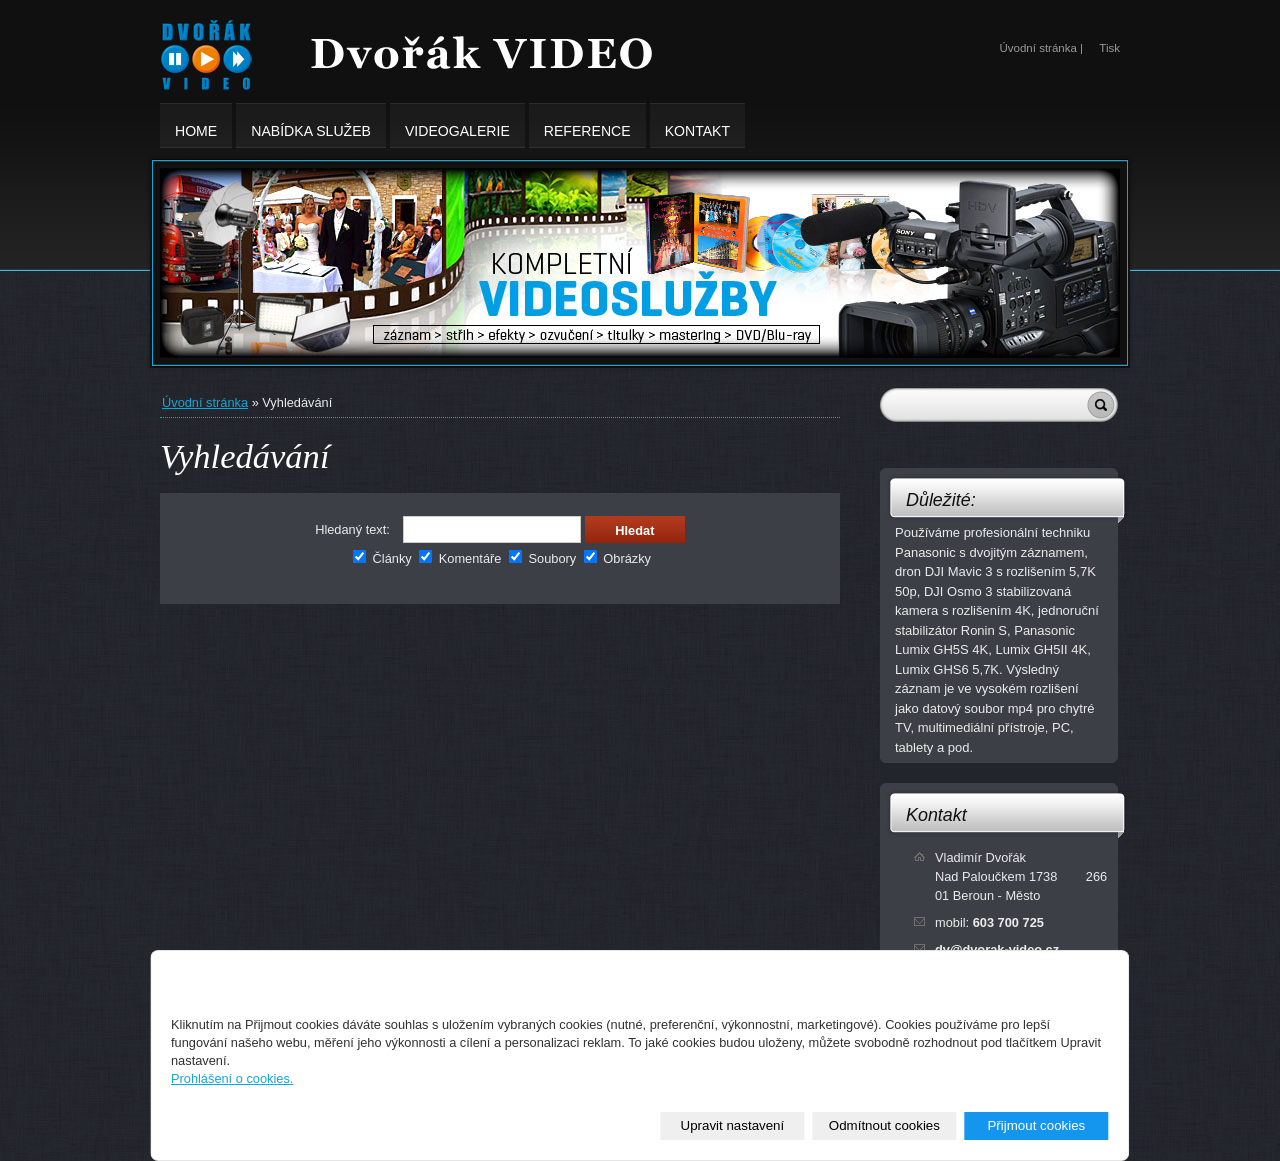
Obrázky (617, 558)
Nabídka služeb (311, 125)
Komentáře (460, 558)
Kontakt (936, 815)
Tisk (1109, 48)
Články (382, 558)
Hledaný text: (352, 529)
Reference (587, 125)
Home (196, 125)
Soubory (542, 558)
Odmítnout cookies (884, 1125)
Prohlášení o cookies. (232, 1078)
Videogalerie (457, 125)
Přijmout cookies (1036, 1125)
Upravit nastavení (733, 1125)
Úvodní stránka (205, 402)
